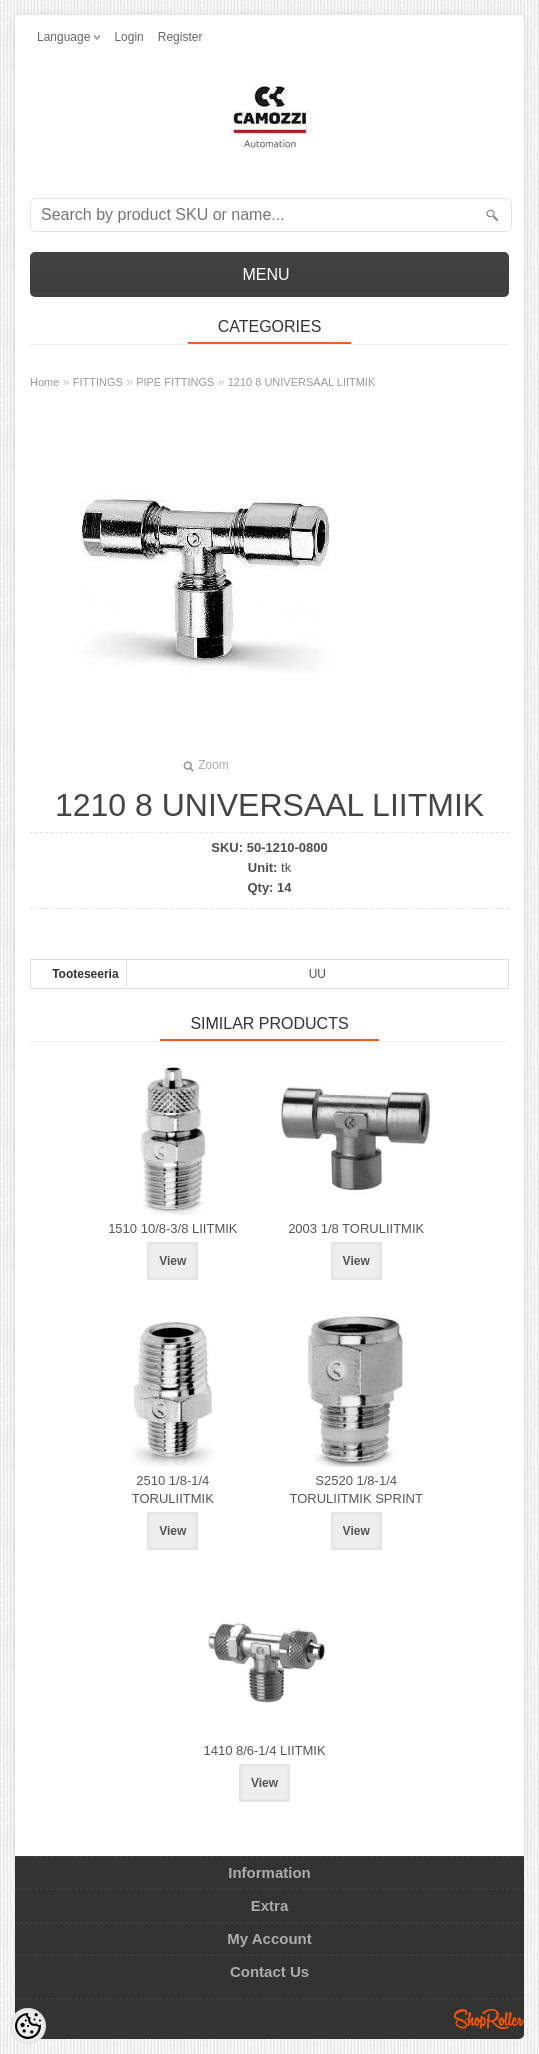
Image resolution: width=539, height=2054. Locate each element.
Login (128, 37)
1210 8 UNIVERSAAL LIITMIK (302, 382)
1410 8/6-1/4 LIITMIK (264, 1750)
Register (180, 37)
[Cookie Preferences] (28, 2026)
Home (44, 382)
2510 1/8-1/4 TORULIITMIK (173, 1489)
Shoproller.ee (489, 2019)
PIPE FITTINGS (175, 382)
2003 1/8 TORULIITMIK (356, 1228)
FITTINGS (98, 382)
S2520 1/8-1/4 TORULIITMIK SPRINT (355, 1489)
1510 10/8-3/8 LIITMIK (172, 1228)
